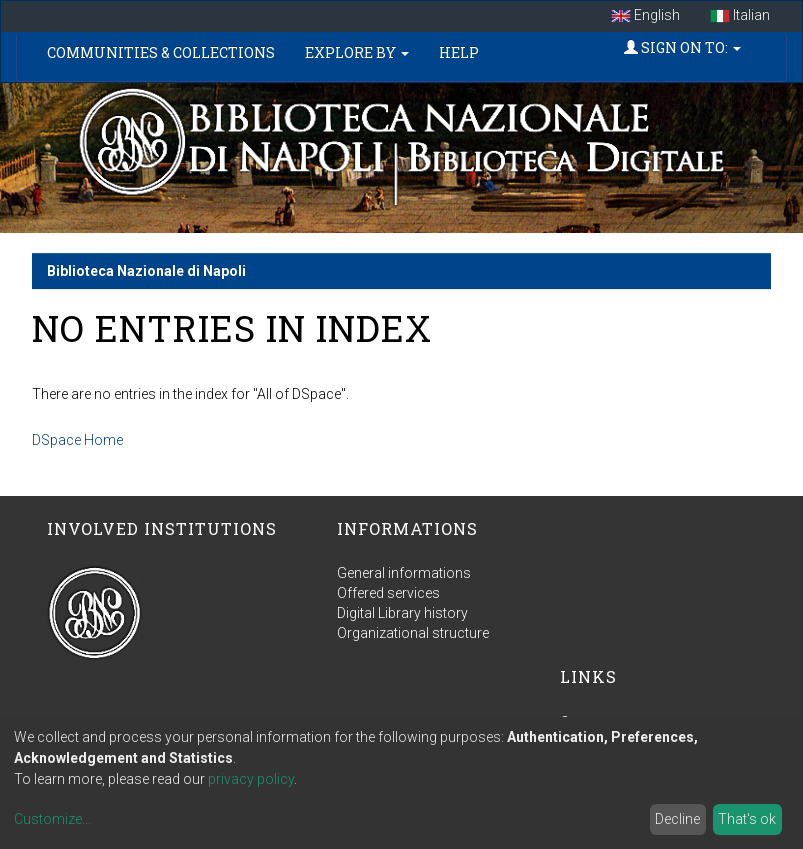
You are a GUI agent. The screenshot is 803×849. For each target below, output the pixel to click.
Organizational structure (413, 633)
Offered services (388, 593)
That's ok (747, 819)
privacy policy (251, 779)
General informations (404, 573)
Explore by (357, 52)
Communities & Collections (161, 52)
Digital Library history (402, 613)
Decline (677, 819)
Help (459, 52)
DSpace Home (77, 440)
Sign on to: (682, 47)
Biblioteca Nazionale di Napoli (146, 271)
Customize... (52, 819)
